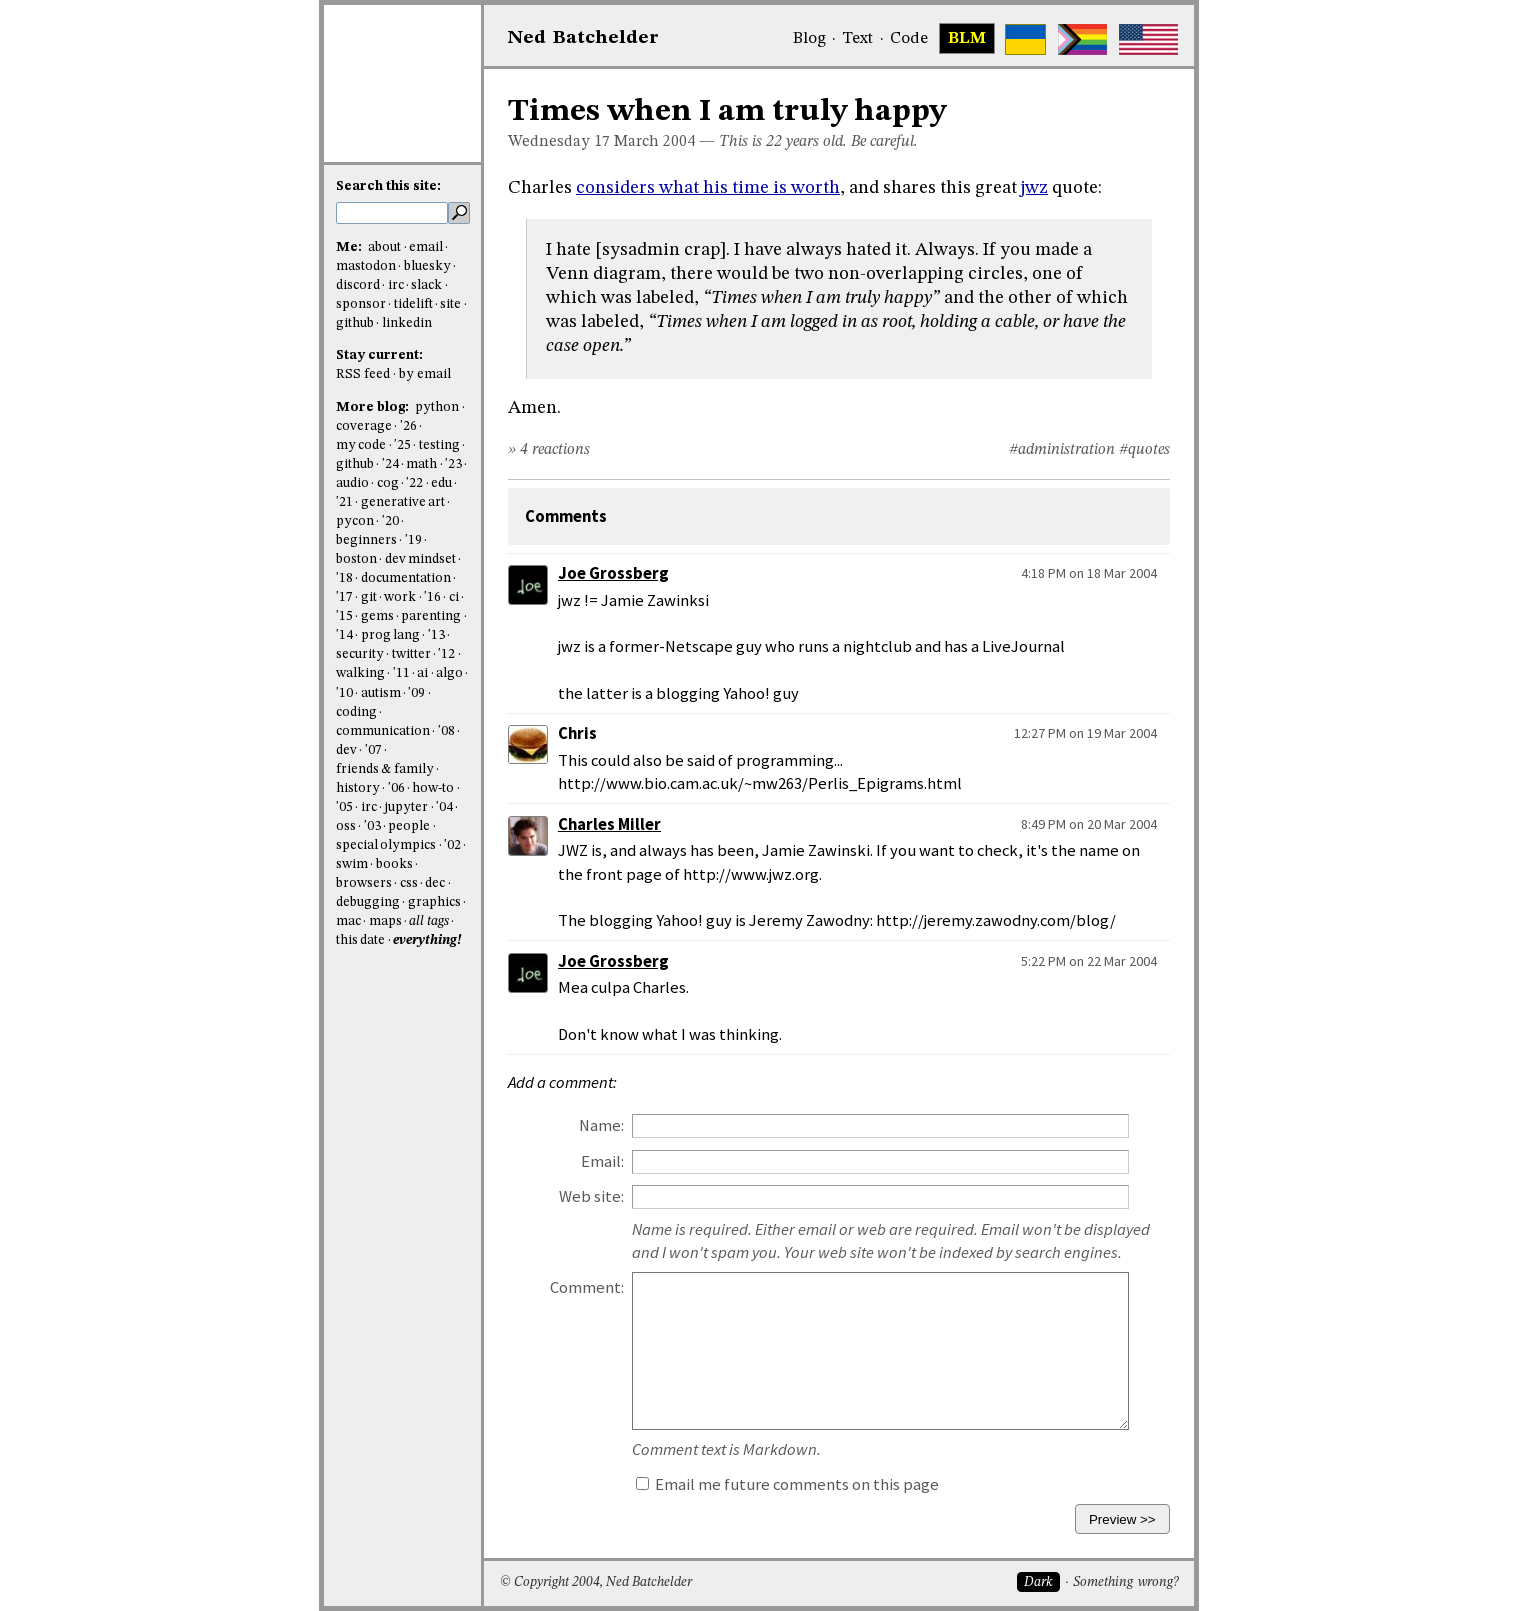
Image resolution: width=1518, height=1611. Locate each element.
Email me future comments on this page (787, 1484)
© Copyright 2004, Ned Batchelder (596, 1582)
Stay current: (379, 355)
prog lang (390, 635)
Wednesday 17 (559, 142)
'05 (344, 807)
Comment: (587, 1287)
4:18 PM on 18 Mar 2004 (1089, 573)
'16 (432, 597)
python (437, 407)
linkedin (407, 323)
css (409, 883)
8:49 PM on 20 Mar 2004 (1089, 824)
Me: (350, 247)
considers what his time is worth (708, 188)
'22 (414, 483)
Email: (602, 1161)
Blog (809, 39)
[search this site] (392, 213)
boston (356, 559)
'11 (401, 673)
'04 (444, 807)
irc (396, 285)
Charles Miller (609, 824)
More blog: (374, 407)
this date (360, 940)
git (369, 597)
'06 (396, 788)
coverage (364, 426)
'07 (373, 750)
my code (361, 445)
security (360, 654)
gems (377, 616)
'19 (413, 540)
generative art (403, 502)
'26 (408, 426)
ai (422, 673)
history (358, 788)
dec (435, 883)
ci (454, 597)
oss (346, 826)
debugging (368, 902)
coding (356, 712)
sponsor (361, 304)
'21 (344, 502)
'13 (436, 635)
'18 (344, 578)
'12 (446, 654)
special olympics (386, 845)
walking (360, 673)
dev (346, 750)
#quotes (1144, 450)
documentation (406, 578)
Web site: (591, 1196)
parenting (431, 616)
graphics (434, 902)
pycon (355, 521)
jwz (1034, 188)
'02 (452, 845)
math (421, 464)
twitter (411, 654)
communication (383, 731)
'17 (344, 597)
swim (352, 864)
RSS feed (363, 374)
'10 (344, 693)
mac (348, 921)
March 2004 (654, 142)
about (384, 247)
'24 (390, 464)
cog (388, 483)
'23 (453, 464)
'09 (416, 693)
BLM (967, 39)
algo (449, 673)
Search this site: (388, 186)
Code (909, 39)
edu (441, 483)
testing (439, 445)
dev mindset (420, 559)
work (400, 597)
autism (381, 693)
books (394, 864)
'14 (344, 635)
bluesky (427, 266)
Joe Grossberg (613, 573)
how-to (433, 788)
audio (352, 483)
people (409, 826)
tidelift (413, 304)
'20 (390, 521)
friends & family (385, 769)
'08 (446, 731)
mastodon (366, 266)
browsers (364, 883)
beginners (366, 540)
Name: (601, 1125)
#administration (1062, 450)
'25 (402, 445)
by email (425, 374)
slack (426, 285)
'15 (344, 616)
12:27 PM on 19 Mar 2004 (1085, 733)
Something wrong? (1125, 1582)
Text (857, 39)
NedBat (583, 38)
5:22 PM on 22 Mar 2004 (1089, 961)
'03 (372, 826)
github (355, 323)
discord (358, 285)
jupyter (406, 807)
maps (385, 921)
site (450, 304)
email (426, 247)
